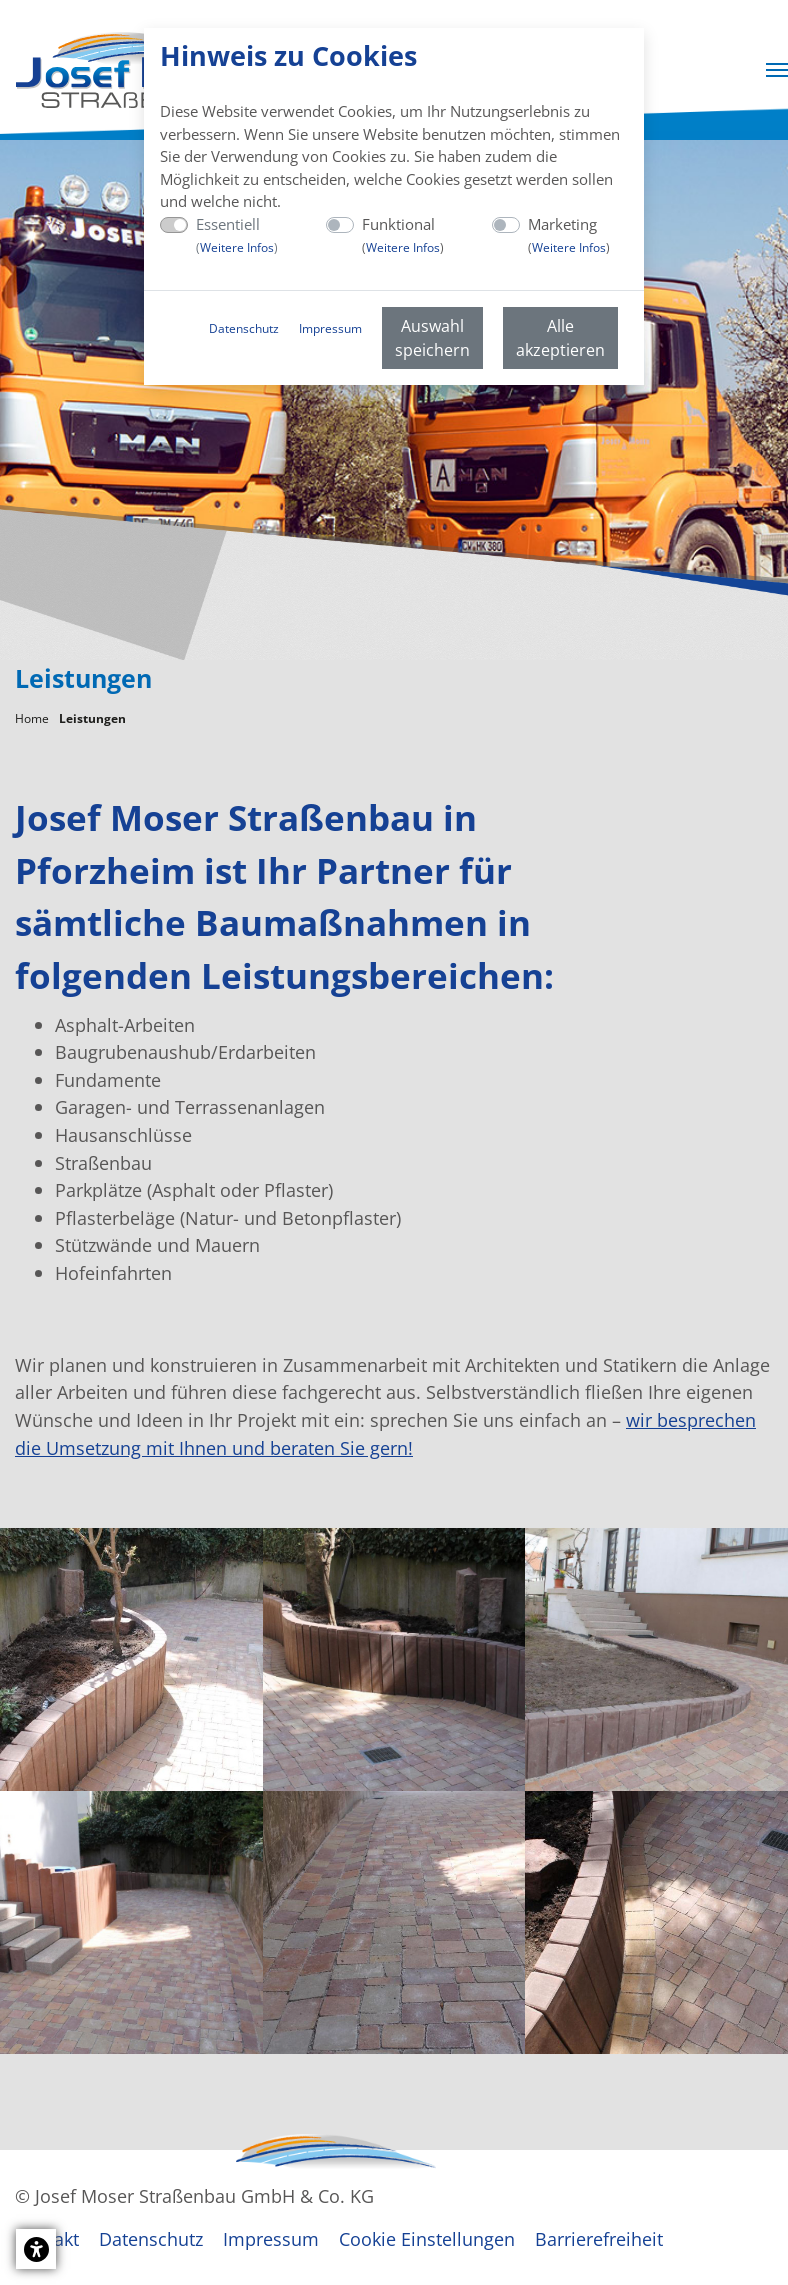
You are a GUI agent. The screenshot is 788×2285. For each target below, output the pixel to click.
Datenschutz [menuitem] (244, 328)
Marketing (569, 235)
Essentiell (237, 235)
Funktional (403, 235)
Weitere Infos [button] (237, 247)
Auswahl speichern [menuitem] (432, 338)
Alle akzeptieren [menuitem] (560, 338)
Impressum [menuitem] (330, 328)
